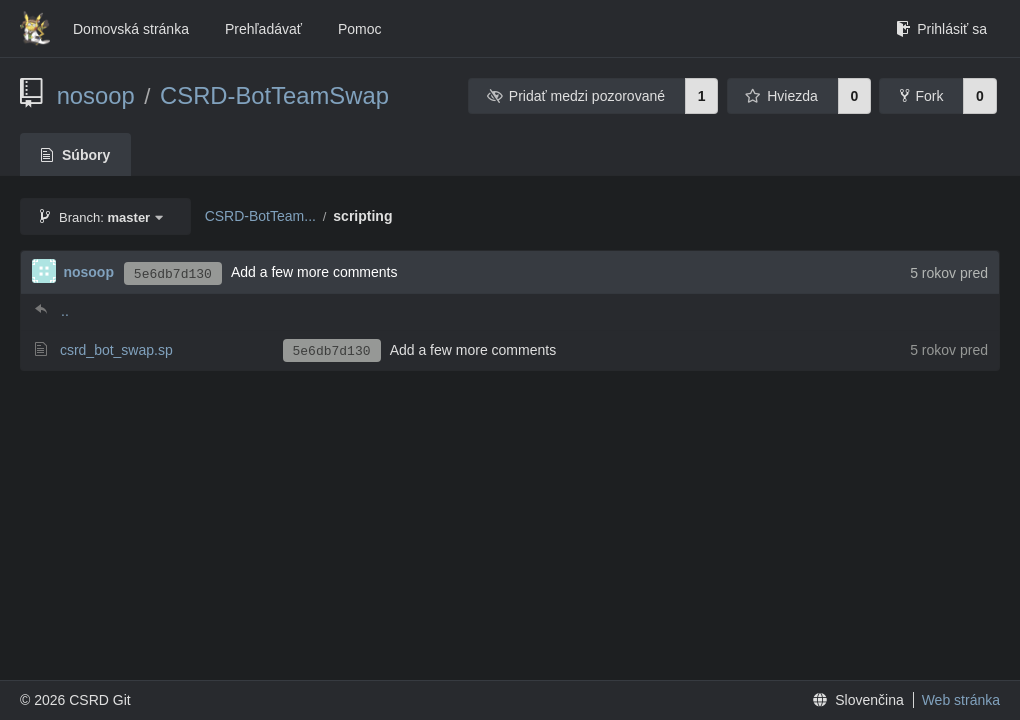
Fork (921, 96)
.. (65, 311)
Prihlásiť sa (941, 29)
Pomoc (360, 29)
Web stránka (961, 700)
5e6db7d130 (173, 274)
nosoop (96, 95)
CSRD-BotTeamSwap (274, 95)
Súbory (75, 155)
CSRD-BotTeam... (260, 216)
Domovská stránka (131, 29)
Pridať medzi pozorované (575, 96)
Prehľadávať (263, 29)
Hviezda (781, 96)
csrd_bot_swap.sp (116, 350)
